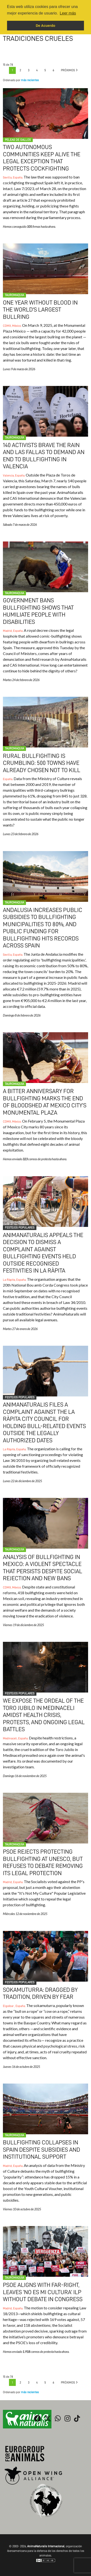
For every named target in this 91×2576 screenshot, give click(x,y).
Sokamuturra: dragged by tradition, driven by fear (45, 1956)
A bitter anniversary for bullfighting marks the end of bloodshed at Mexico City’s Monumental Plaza (45, 1057)
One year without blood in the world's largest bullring (40, 310)
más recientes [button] (30, 80)
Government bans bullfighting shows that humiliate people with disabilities (45, 566)
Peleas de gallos (18, 139)
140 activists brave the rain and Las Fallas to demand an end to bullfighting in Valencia (45, 411)
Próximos (69, 70)
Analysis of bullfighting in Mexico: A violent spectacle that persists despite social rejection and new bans (45, 1523)
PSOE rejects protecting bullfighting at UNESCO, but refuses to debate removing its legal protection (45, 1818)
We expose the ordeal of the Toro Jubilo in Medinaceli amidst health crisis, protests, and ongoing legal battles (44, 1715)
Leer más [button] (68, 13)
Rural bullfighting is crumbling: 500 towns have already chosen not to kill (41, 763)
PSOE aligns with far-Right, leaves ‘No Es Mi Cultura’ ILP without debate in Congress (43, 2292)
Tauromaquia (14, 295)
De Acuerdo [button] (45, 26)
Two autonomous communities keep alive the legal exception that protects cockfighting (45, 113)
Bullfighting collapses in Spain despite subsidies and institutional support (41, 2150)
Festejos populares (19, 1227)
